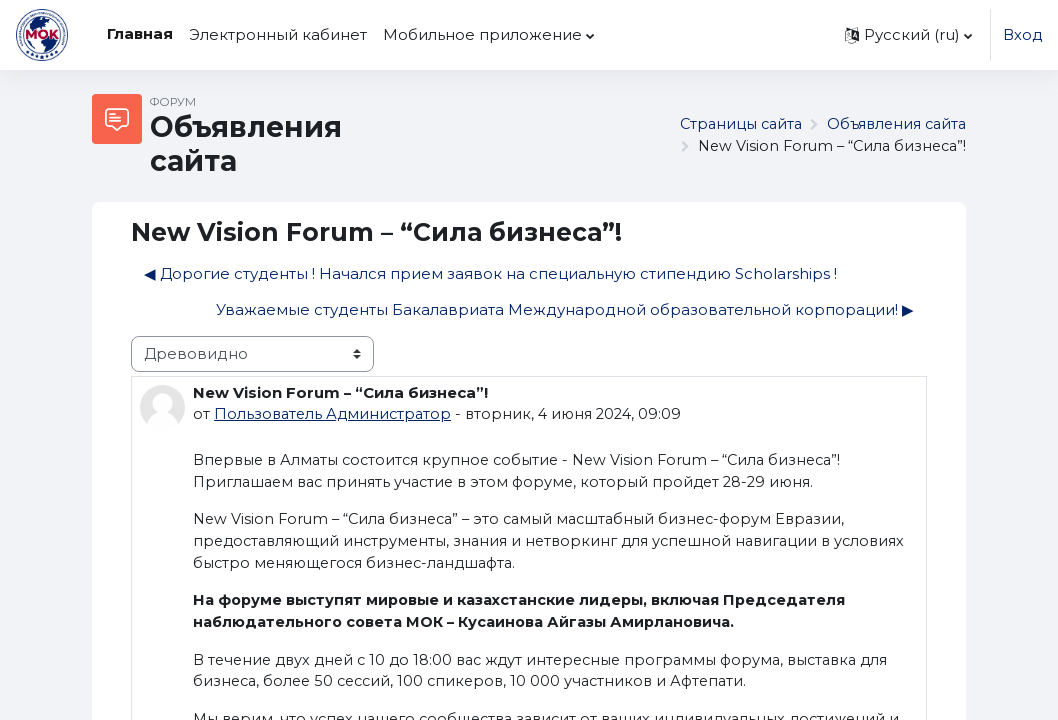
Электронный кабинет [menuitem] (278, 35)
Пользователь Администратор (335, 415)
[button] (907, 35)
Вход (1022, 35)
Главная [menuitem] (140, 34)
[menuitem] (611, 35)
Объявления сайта (893, 125)
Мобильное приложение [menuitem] (482, 35)
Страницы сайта (731, 125)
